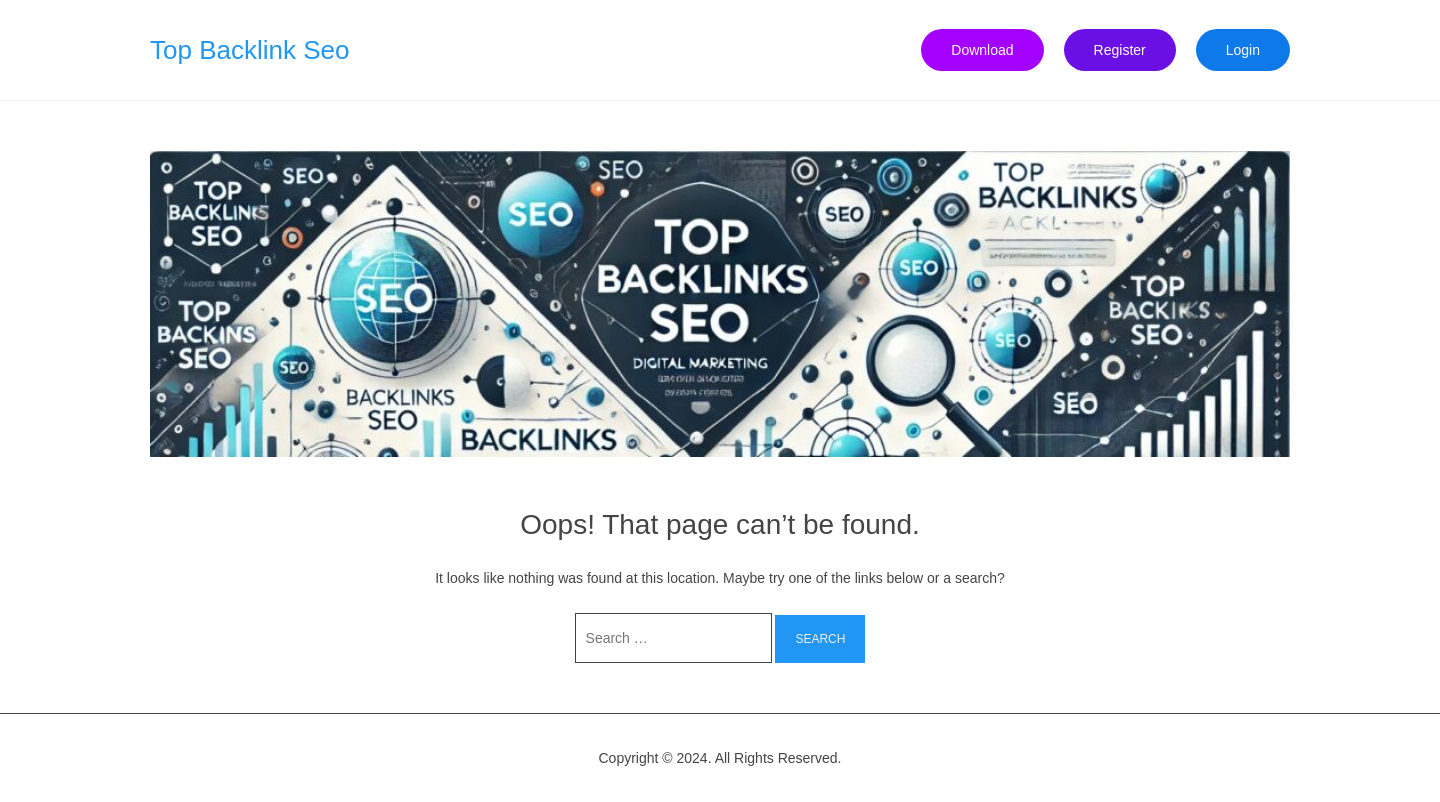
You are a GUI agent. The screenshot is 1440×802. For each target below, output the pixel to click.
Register (1120, 50)
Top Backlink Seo (249, 50)
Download (982, 50)
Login (1243, 50)
